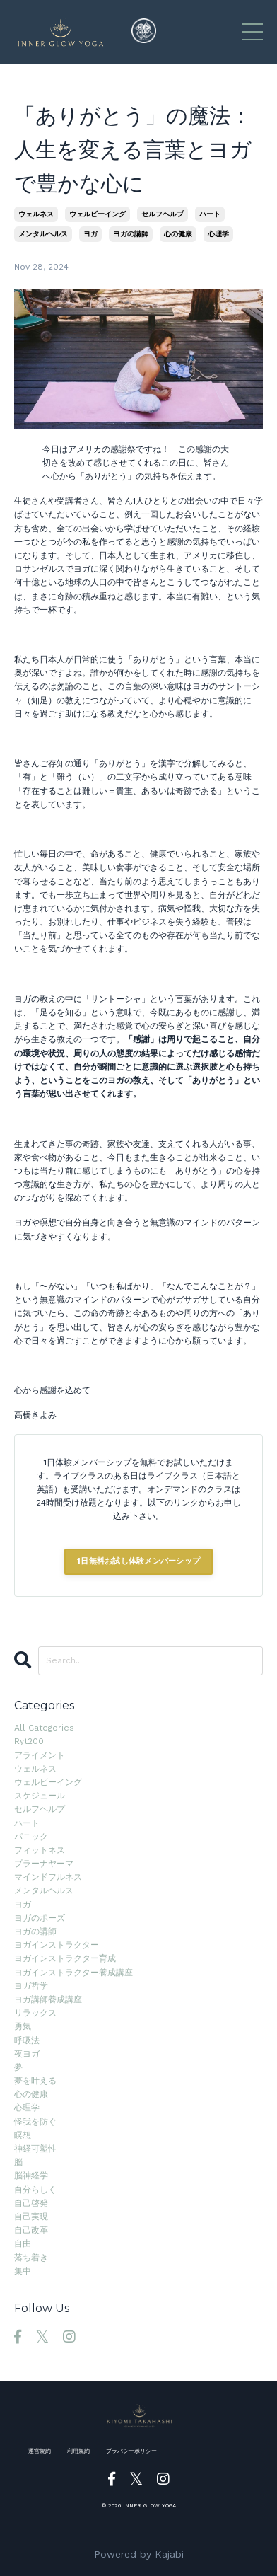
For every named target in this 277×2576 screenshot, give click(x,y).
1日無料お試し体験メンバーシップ (138, 1561)
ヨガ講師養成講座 (48, 1999)
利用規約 (78, 2451)
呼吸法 (27, 2040)
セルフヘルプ (162, 214)
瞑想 (22, 2135)
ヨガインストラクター (56, 1945)
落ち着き (31, 2258)
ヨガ (90, 234)
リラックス (35, 2013)
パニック (31, 1837)
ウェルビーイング (97, 214)
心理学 (218, 234)
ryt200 (29, 1741)
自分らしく (35, 2190)
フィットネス (39, 1850)
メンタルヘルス (43, 234)
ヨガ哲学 (31, 1986)
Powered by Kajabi (139, 2554)
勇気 (22, 2026)
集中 (22, 2271)
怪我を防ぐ (35, 2122)
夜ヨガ (27, 2054)
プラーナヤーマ (43, 1864)
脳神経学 (31, 2176)
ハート (209, 214)
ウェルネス (36, 214)
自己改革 (31, 2230)
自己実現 (31, 2217)
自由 (22, 2243)
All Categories (44, 1728)
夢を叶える (35, 2081)
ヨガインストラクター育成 (65, 1958)
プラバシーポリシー (131, 2451)
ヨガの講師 (130, 234)
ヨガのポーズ (39, 1918)
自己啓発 (31, 2203)
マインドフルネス (48, 1877)
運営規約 (39, 2451)
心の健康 (178, 234)
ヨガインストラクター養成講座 (73, 1972)
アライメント (39, 1755)
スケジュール (39, 1796)
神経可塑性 (35, 2149)
